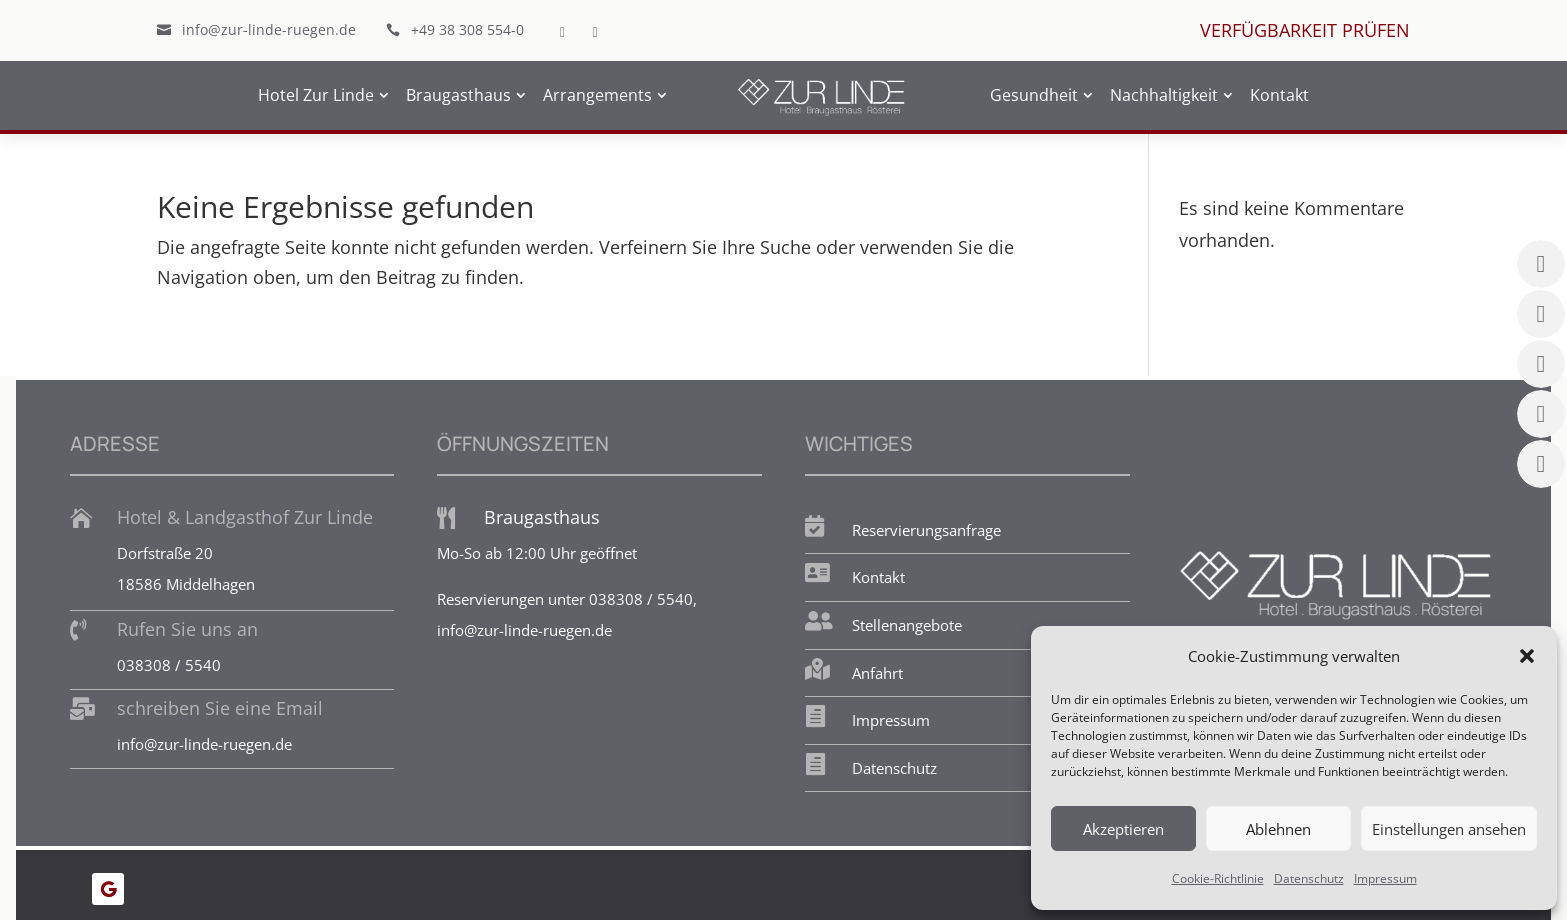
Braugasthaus (458, 95)
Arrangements (597, 95)
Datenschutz (1309, 878)
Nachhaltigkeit (1164, 95)
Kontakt (1279, 95)
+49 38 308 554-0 (467, 29)
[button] (1527, 656)
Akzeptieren (1123, 829)
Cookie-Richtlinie (1218, 878)
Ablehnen (1278, 829)
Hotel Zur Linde (316, 95)
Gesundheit (1034, 95)
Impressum (1385, 878)
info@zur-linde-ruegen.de (269, 29)
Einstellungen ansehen (1449, 829)
